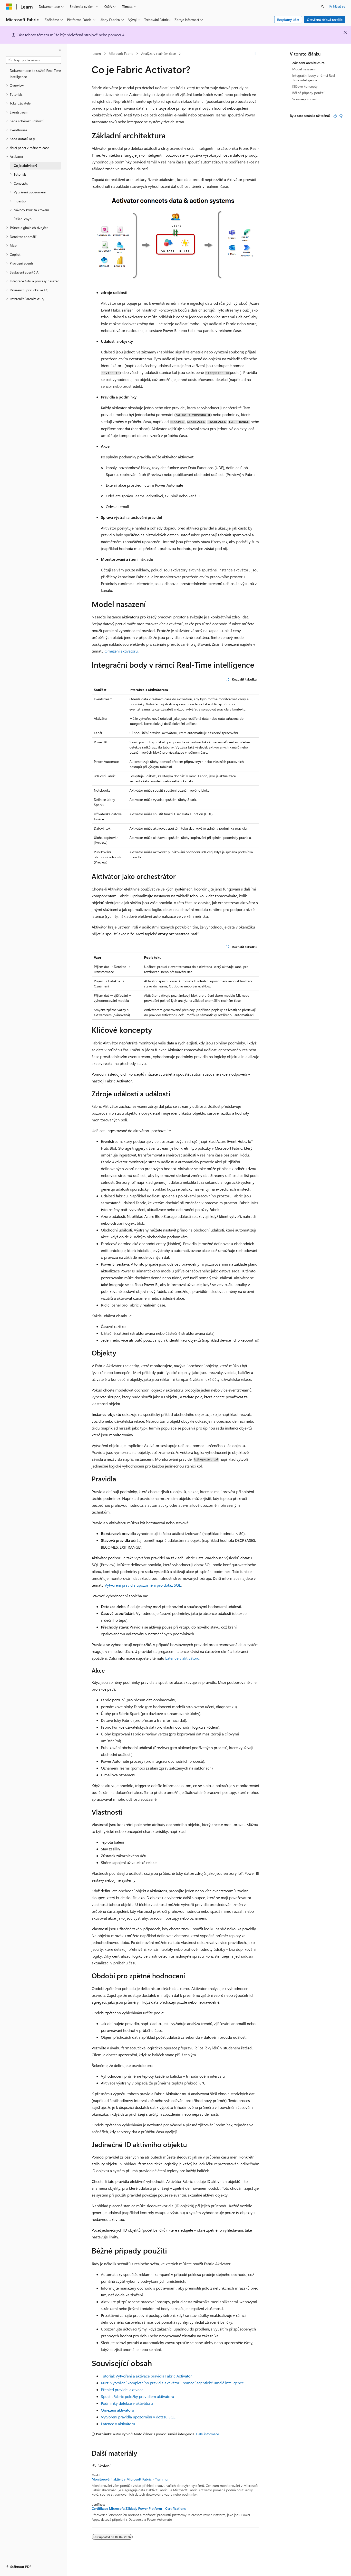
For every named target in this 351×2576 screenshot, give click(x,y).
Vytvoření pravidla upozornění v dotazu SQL (138, 2416)
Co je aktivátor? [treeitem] (25, 165)
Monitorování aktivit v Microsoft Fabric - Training (129, 2479)
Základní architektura (308, 62)
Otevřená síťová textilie (324, 19)
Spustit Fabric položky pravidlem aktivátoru (137, 2396)
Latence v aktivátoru (182, 1658)
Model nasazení (303, 69)
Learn (97, 53)
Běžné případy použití (308, 92)
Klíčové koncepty (305, 86)
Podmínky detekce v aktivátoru (127, 2403)
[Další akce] (255, 54)
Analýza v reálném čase (158, 53)
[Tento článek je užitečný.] (335, 116)
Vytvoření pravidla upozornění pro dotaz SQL (143, 1585)
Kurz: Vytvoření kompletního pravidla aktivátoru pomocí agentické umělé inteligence (172, 2382)
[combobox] (33, 60)
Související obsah (305, 99)
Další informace (207, 2434)
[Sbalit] (60, 50)
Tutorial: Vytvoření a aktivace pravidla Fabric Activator (146, 2375)
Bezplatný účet (288, 19)
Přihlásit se (337, 6)
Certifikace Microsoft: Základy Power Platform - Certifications (139, 2508)
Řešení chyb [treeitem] (22, 219)
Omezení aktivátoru (121, 650)
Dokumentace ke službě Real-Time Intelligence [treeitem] (35, 73)
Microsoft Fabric (121, 53)
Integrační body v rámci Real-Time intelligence (314, 77)
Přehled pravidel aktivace (122, 2389)
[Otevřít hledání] (322, 6)
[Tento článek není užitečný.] (341, 116)
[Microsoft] (9, 6)
